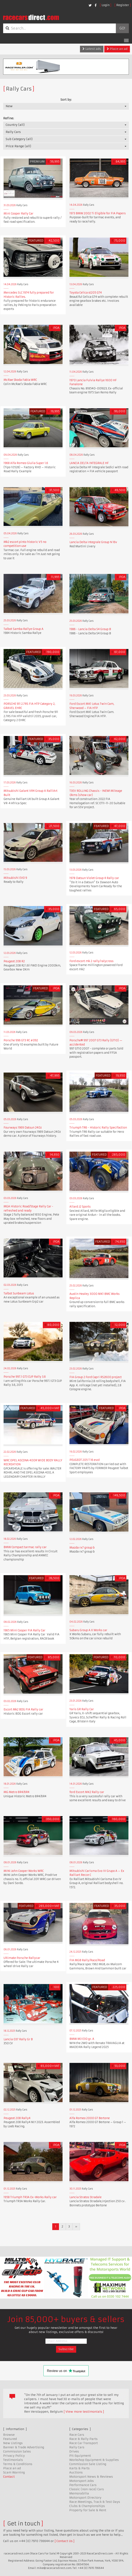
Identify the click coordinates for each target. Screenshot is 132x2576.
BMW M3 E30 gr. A (81, 2039)
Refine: (8, 118)
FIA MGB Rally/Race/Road (87, 1960)
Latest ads (91, 49)
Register (122, 5)
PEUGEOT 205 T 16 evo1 (84, 1460)
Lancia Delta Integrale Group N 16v (93, 542)
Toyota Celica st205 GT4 (85, 292)
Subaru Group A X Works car (88, 1630)
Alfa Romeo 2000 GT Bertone (89, 2118)
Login (106, 5)
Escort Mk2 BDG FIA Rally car (23, 1709)
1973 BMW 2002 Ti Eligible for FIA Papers (97, 213)
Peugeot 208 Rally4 (17, 2118)
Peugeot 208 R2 (14, 961)
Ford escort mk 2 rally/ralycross (91, 961)
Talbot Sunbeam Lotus (19, 1293)
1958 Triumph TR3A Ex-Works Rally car (30, 2197)
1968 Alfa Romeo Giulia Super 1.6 (26, 463)
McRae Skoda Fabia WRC (20, 380)
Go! (122, 28)
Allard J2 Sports (80, 1206)
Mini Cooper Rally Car (18, 213)
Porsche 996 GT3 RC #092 (21, 1040)
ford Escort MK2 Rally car (86, 1792)
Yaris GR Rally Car (81, 1709)
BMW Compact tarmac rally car (25, 1547)
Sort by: (66, 99)
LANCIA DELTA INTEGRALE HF (89, 463)
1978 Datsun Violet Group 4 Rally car (94, 878)
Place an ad (117, 49)
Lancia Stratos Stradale (85, 2197)
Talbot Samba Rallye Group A (23, 629)
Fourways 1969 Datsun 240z (23, 1127)
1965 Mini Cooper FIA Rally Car (25, 1630)
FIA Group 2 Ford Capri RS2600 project (95, 1377)
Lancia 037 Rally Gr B (18, 2039)
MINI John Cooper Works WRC (24, 1871)
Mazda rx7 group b (82, 1547)
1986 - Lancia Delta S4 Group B (90, 629)
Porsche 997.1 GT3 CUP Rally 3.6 (25, 1376)
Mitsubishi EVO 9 (15, 878)
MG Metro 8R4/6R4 (16, 1792)
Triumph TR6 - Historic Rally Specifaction (98, 1127)
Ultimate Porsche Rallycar (22, 1958)
